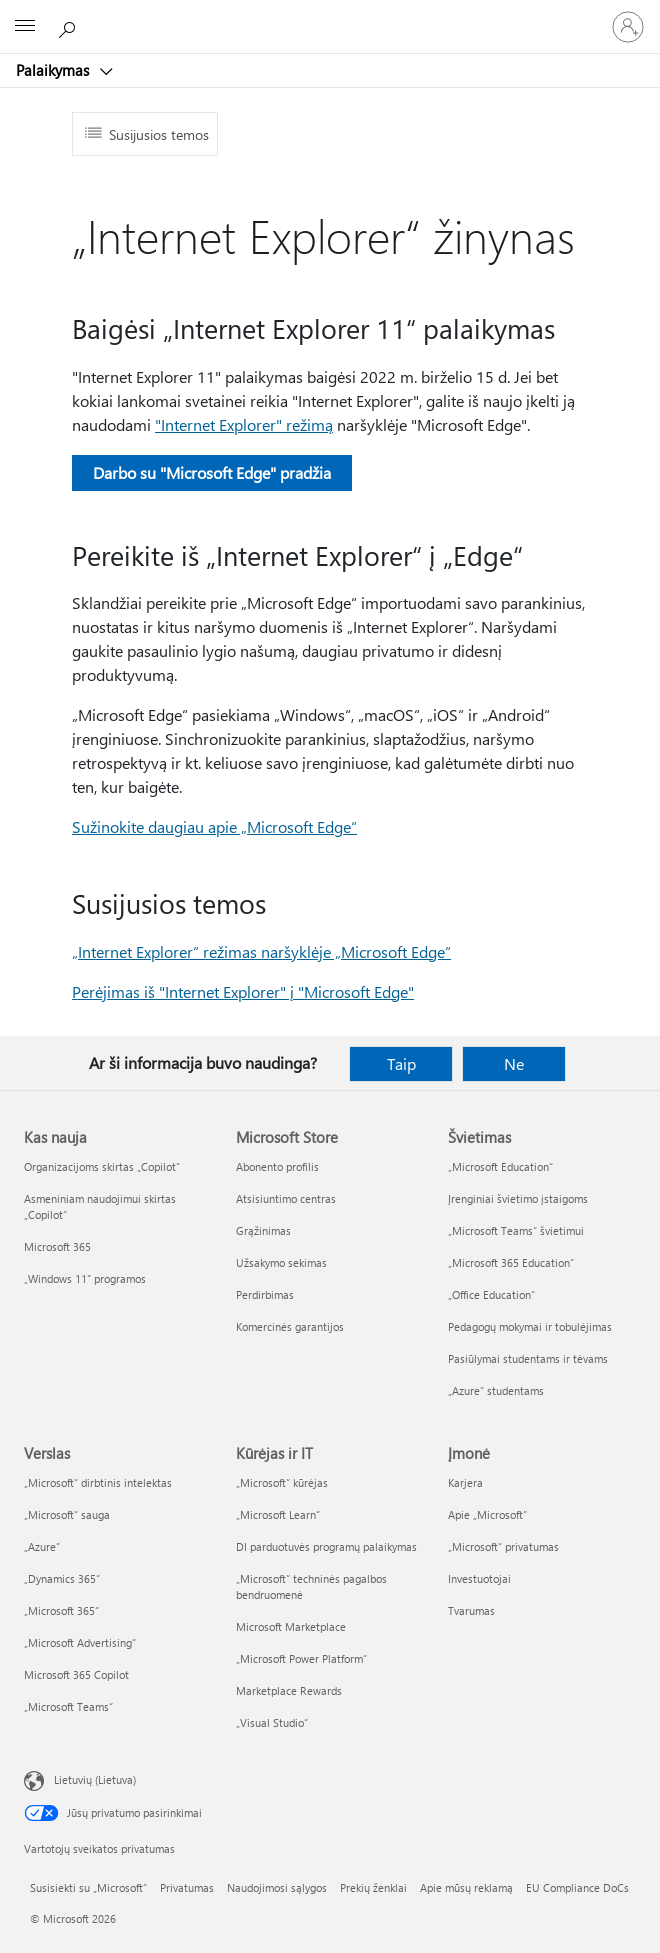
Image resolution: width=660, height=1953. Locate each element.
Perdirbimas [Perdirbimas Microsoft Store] (265, 1294)
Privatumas (187, 1887)
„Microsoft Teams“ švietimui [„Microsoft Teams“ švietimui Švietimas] (516, 1230)
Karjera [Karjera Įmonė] (465, 1482)
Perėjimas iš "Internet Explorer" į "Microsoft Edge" (243, 991)
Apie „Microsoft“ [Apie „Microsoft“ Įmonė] (487, 1514)
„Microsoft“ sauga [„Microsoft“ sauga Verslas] (67, 1514)
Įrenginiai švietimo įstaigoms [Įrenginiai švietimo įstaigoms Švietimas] (518, 1198)
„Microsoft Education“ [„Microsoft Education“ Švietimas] (500, 1166)
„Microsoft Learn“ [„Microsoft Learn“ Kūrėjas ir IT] (278, 1514)
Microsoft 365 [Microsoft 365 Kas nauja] (57, 1246)
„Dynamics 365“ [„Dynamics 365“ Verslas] (62, 1578)
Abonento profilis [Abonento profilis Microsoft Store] (277, 1166)
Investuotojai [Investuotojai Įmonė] (479, 1578)
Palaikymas (54, 70)
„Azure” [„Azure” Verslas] (42, 1546)
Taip (401, 1063)
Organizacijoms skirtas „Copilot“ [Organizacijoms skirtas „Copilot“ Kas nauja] (102, 1166)
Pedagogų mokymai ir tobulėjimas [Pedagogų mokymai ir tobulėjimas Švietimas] (530, 1326)
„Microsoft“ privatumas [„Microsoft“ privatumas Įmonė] (503, 1546)
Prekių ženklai (373, 1887)
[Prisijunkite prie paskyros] (628, 27)
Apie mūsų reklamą (466, 1887)
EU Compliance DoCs (577, 1887)
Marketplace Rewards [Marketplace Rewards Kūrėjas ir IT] (289, 1690)
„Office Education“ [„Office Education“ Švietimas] (491, 1294)
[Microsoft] (329, 15)
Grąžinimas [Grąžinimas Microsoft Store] (263, 1230)
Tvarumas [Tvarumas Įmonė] (471, 1610)
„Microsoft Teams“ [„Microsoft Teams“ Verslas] (68, 1706)
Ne (514, 1063)
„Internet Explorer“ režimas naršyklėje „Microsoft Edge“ (261, 951)
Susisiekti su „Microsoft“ (88, 1887)
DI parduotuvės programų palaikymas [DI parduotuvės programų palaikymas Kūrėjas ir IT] (326, 1546)
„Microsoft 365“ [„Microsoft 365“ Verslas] (61, 1610)
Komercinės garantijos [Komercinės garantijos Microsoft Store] (290, 1326)
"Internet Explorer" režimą (244, 424)
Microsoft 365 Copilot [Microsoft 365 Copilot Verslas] (76, 1674)
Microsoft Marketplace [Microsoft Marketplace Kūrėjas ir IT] (291, 1626)
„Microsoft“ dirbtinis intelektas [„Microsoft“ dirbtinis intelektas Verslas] (98, 1482)
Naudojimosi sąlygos (277, 1887)
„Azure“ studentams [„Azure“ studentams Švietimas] (496, 1390)
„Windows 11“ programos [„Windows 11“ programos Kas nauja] (85, 1278)
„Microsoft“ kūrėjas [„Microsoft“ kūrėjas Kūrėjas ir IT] (282, 1482)
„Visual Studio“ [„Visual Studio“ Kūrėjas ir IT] (272, 1722)
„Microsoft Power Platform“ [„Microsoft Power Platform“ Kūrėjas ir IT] (301, 1658)
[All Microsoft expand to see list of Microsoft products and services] (25, 27)
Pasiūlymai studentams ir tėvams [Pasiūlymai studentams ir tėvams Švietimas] (528, 1358)
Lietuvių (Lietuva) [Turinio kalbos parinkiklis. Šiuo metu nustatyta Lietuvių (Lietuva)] (95, 1779)
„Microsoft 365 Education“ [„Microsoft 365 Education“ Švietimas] (511, 1262)
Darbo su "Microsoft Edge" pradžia (212, 472)
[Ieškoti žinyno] (70, 26)
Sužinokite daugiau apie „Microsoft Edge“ (214, 826)
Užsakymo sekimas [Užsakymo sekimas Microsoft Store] (281, 1262)
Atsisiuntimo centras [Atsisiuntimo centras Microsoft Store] (286, 1198)
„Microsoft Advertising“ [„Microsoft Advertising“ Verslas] (80, 1642)
